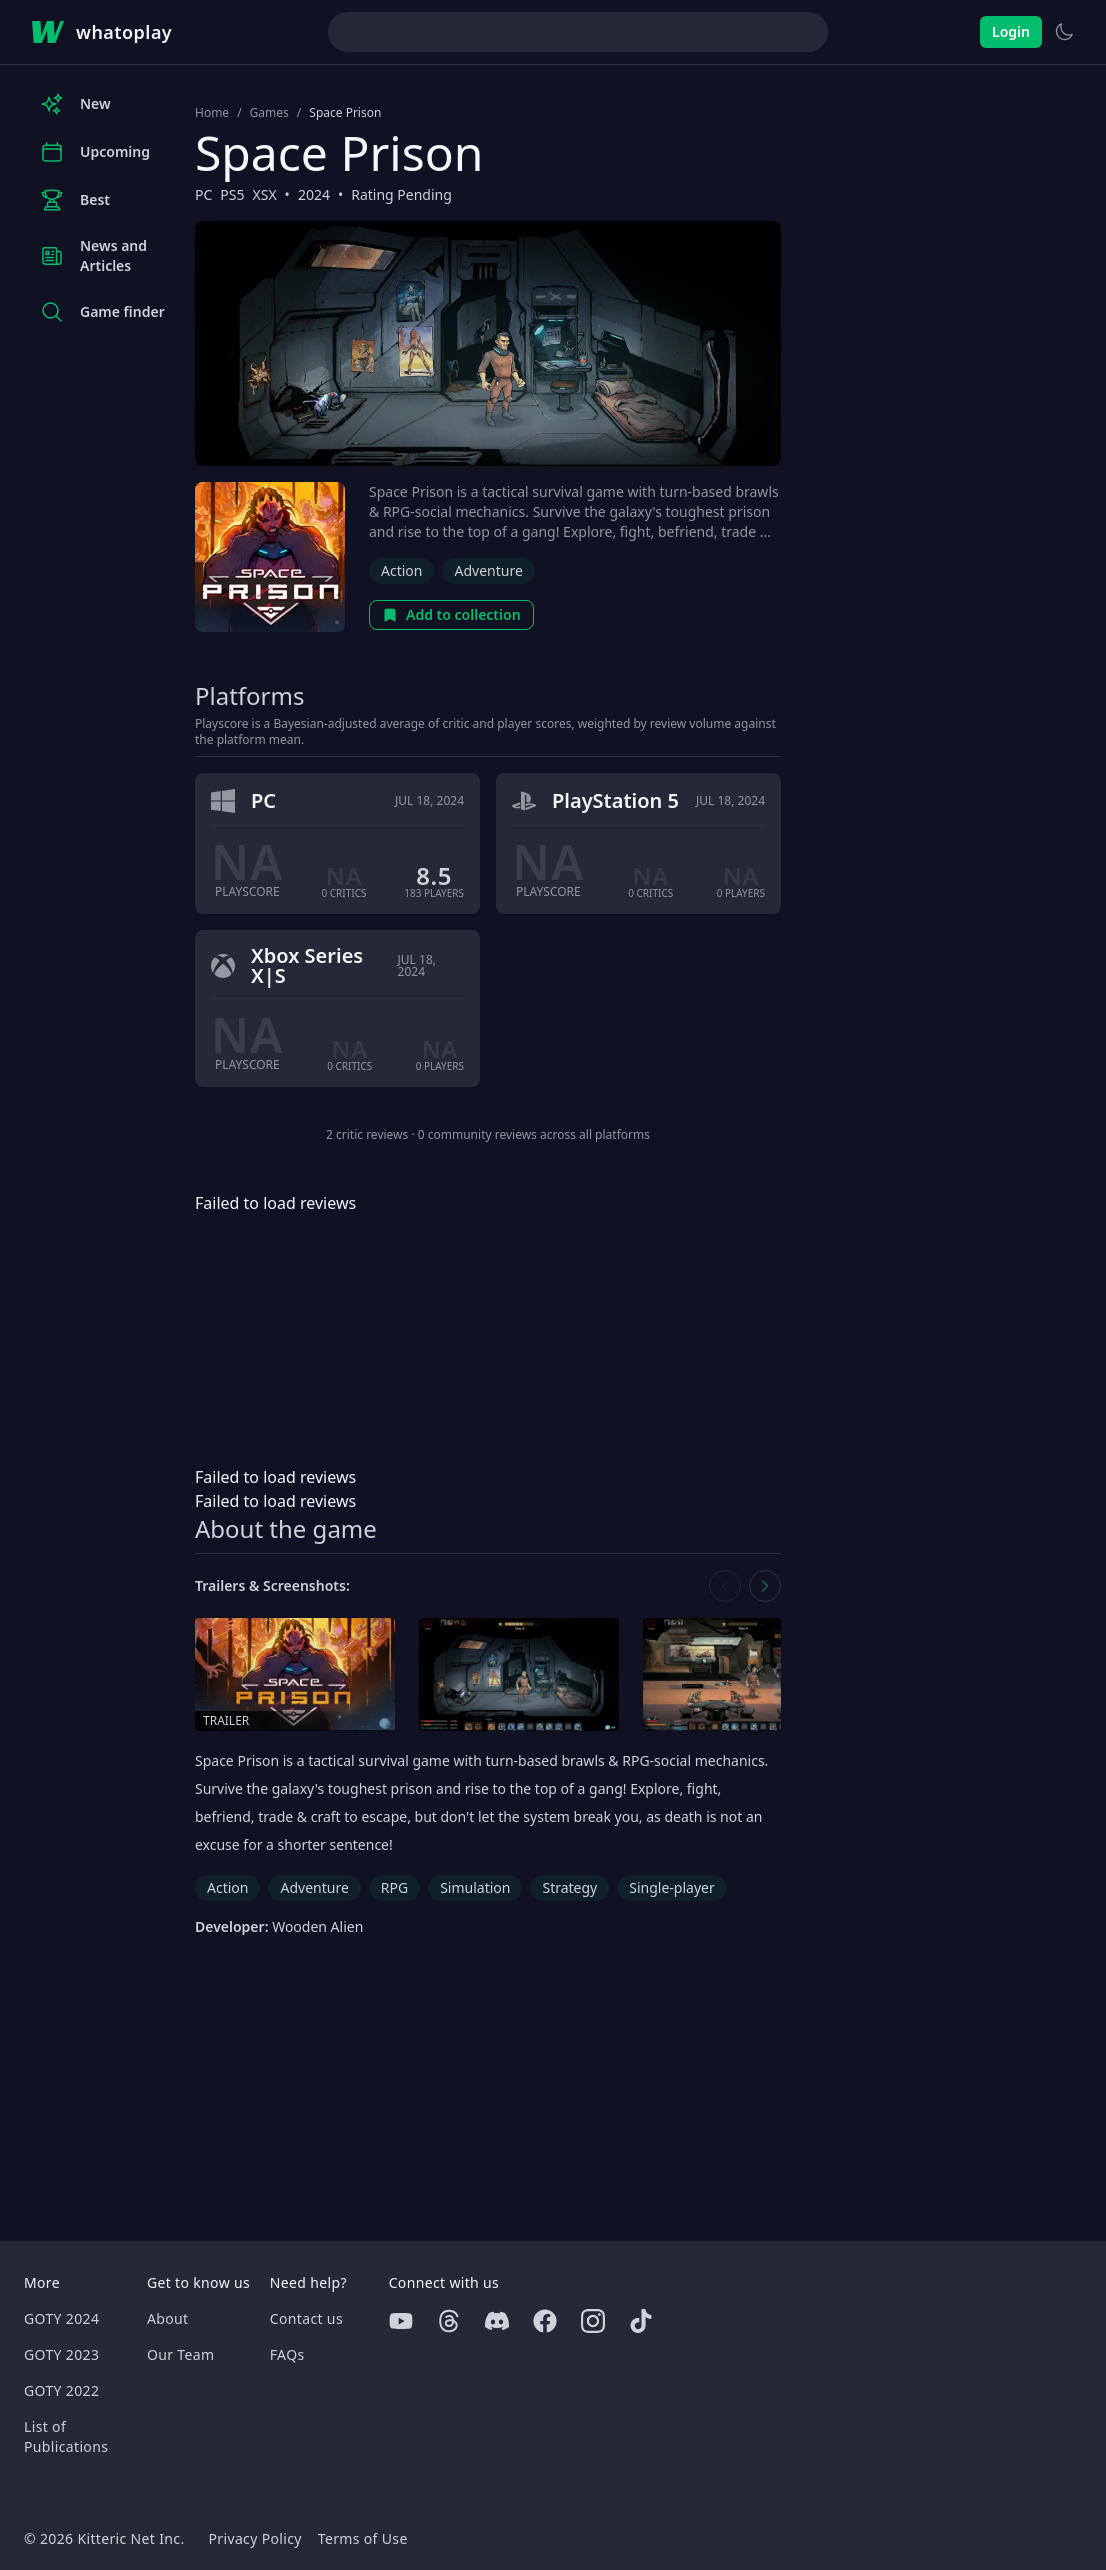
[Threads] (449, 2321)
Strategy (569, 1887)
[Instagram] (593, 2321)
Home (212, 113)
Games (269, 113)
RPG (394, 1887)
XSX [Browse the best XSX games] (265, 194)
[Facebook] (545, 2321)
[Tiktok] (641, 2321)
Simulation (475, 1887)
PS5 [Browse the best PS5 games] (232, 194)
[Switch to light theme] (1064, 32)
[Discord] (497, 2321)
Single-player (671, 1887)
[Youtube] (401, 2321)
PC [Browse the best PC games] (203, 194)
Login (1011, 31)
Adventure (488, 570)
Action (401, 570)
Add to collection (451, 614)
